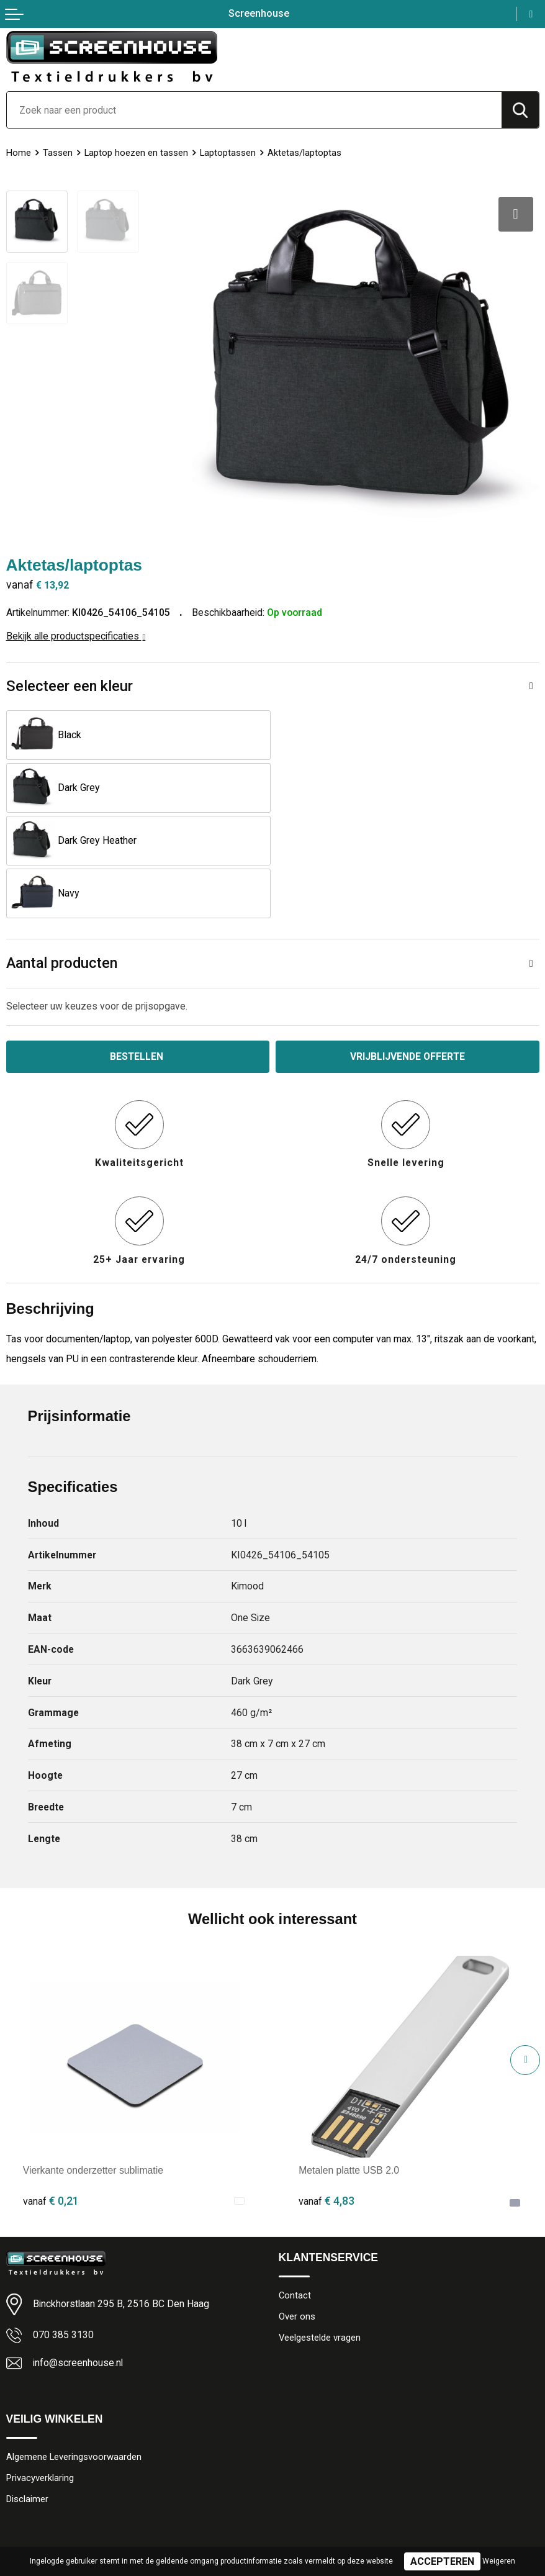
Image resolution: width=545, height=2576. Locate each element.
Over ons (297, 2210)
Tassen (58, 152)
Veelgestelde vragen (320, 2231)
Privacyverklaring (40, 2371)
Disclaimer (27, 2392)
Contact (295, 2189)
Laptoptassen (228, 152)
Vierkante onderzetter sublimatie (93, 2064)
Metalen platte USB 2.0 (349, 2064)
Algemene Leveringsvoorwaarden (74, 2350)
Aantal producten (61, 856)
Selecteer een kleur (69, 685)
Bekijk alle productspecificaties (76, 635)
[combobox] (254, 110)
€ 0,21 (51, 2094)
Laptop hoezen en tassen (136, 152)
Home (18, 152)
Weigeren (498, 2561)
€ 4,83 (326, 2094)
